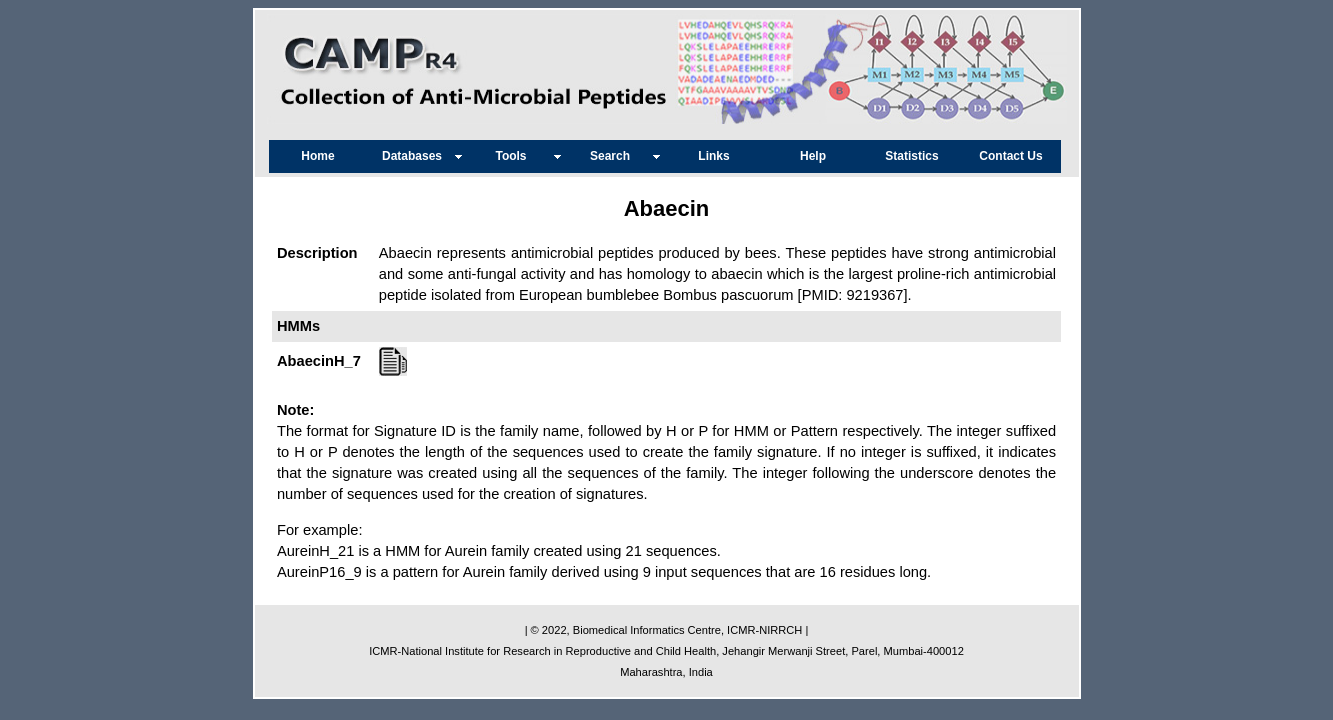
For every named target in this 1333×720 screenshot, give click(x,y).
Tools (515, 156)
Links (713, 156)
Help (813, 156)
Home (317, 156)
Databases (417, 156)
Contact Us (1010, 156)
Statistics (911, 156)
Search (615, 156)
